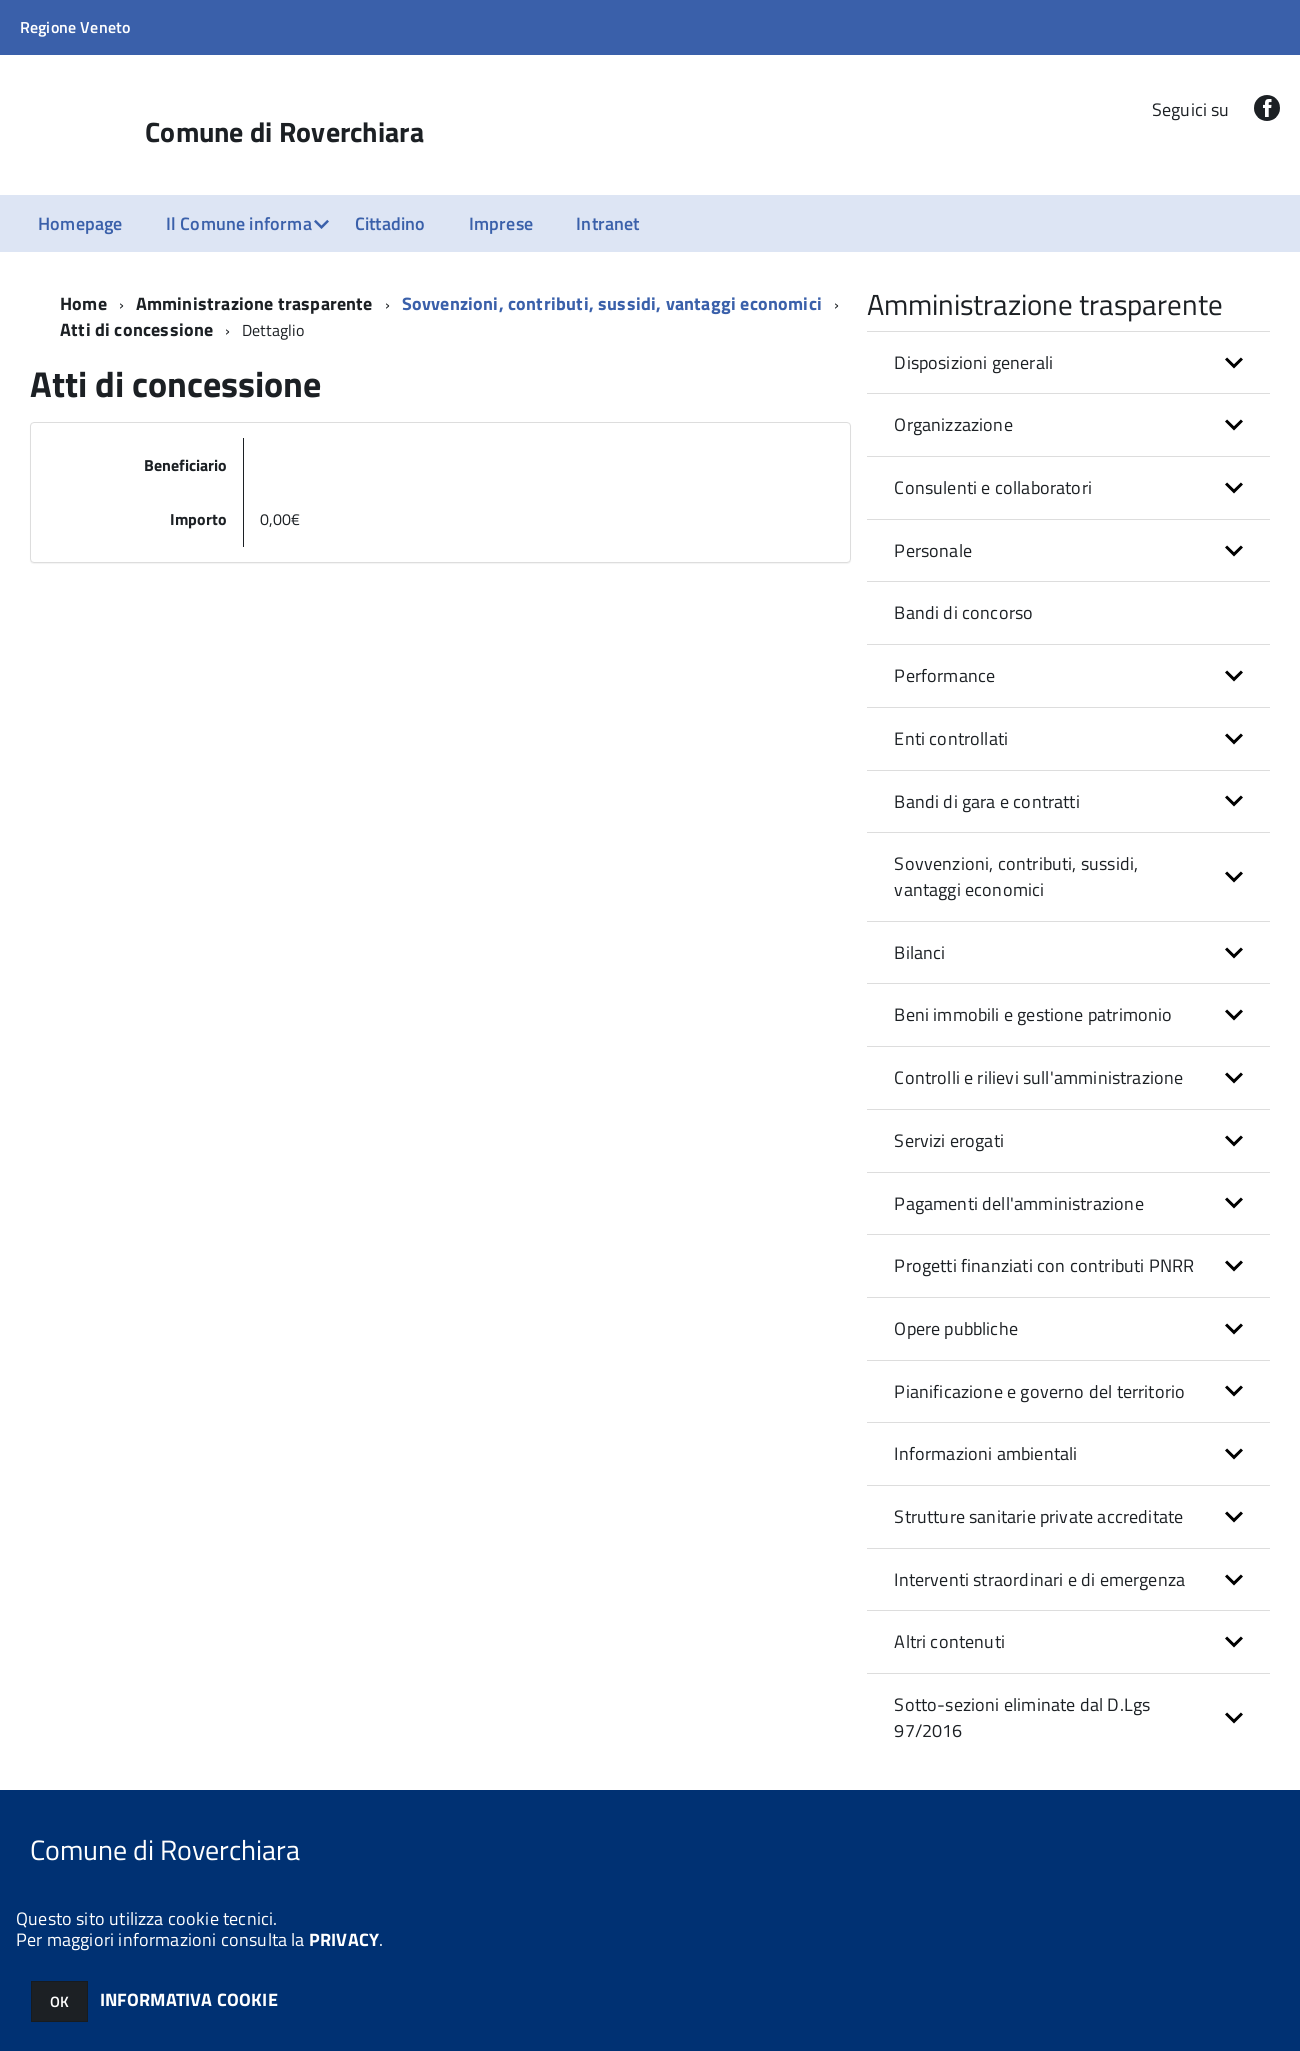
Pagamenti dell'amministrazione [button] (1018, 1203)
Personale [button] (933, 550)
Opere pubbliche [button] (956, 1328)
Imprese (501, 223)
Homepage (80, 223)
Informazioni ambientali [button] (985, 1453)
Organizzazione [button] (953, 424)
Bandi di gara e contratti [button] (987, 801)
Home (83, 303)
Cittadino (390, 223)
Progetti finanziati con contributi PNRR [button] (1044, 1265)
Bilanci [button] (919, 952)
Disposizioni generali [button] (973, 362)
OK (59, 2001)
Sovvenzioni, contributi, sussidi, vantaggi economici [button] (1016, 876)
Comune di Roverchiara (284, 132)
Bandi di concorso (963, 612)
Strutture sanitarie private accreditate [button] (1038, 1516)
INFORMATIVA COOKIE (189, 1999)
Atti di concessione (136, 329)
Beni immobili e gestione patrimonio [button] (1033, 1014)
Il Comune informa (239, 223)
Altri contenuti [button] (949, 1641)
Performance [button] (944, 675)
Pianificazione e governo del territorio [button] (1039, 1391)
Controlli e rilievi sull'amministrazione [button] (1038, 1077)
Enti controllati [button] (951, 738)
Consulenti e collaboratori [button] (993, 487)
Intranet (607, 223)
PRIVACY (344, 1939)
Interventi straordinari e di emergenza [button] (1039, 1579)
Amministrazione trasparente (254, 303)
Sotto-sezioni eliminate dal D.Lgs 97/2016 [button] (1022, 1717)
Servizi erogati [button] (949, 1140)
